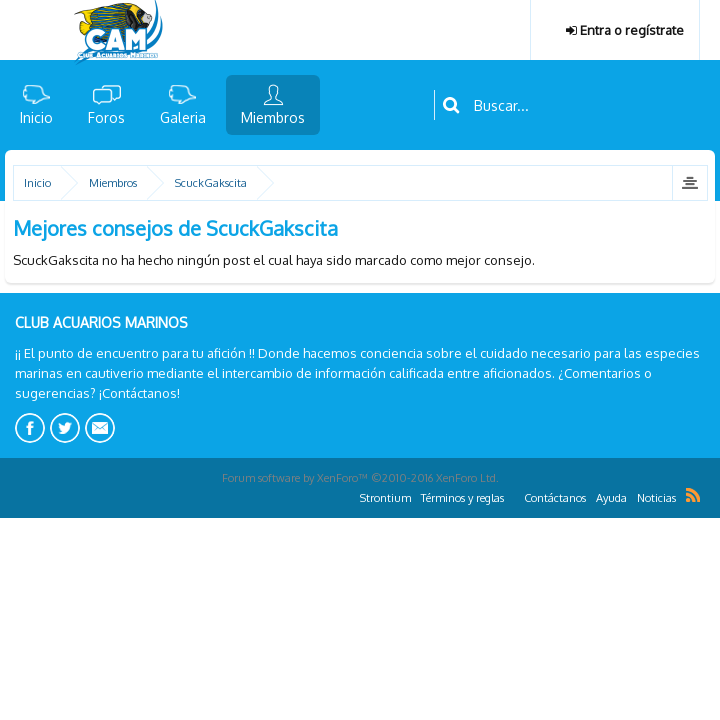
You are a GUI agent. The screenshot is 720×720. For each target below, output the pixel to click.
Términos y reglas (462, 498)
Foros (106, 117)
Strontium (385, 498)
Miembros (273, 117)
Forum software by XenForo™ (360, 478)
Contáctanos (555, 498)
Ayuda (611, 498)
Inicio (36, 117)
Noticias (656, 498)
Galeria (183, 117)
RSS (693, 495)
